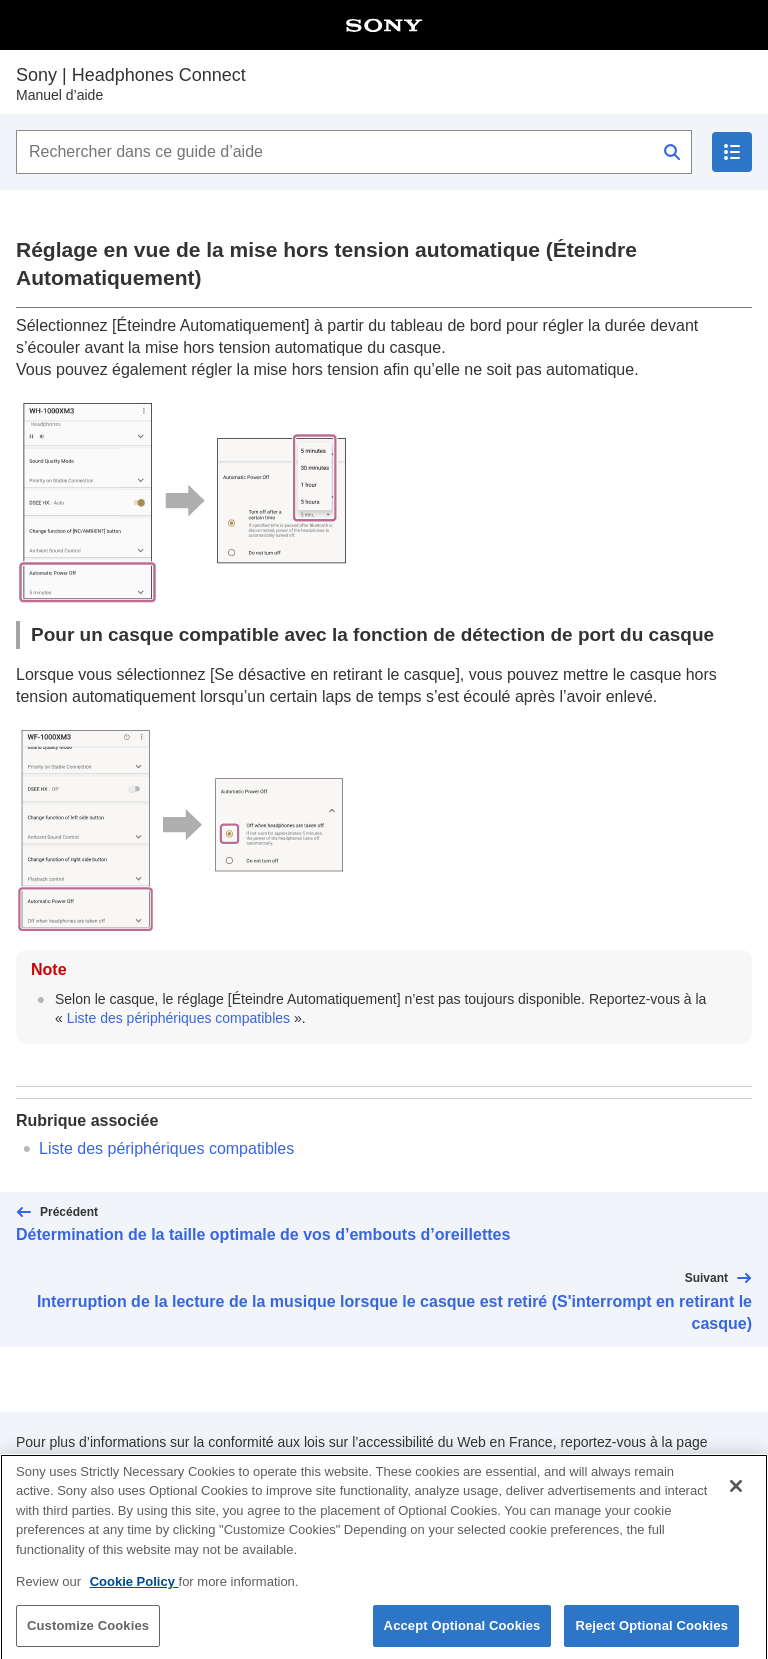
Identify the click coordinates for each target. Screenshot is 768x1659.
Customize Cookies (88, 1634)
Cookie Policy (134, 1591)
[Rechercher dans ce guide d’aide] (354, 152)
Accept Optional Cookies (462, 1634)
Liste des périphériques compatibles (178, 1018)
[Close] (736, 1495)
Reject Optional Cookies (651, 1634)
